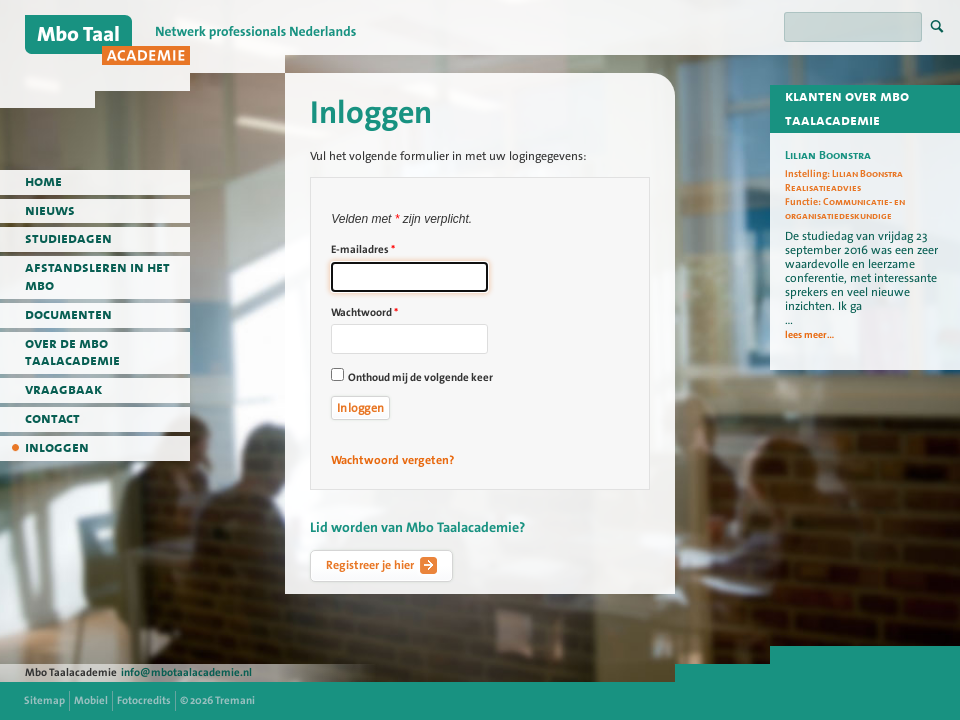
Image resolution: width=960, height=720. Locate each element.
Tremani (235, 700)
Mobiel (91, 700)
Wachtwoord (364, 312)
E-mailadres (363, 249)
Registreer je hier (381, 566)
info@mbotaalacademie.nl (186, 672)
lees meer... (809, 335)
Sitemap (44, 700)
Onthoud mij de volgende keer (420, 377)
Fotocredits (144, 700)
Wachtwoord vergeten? (392, 460)
